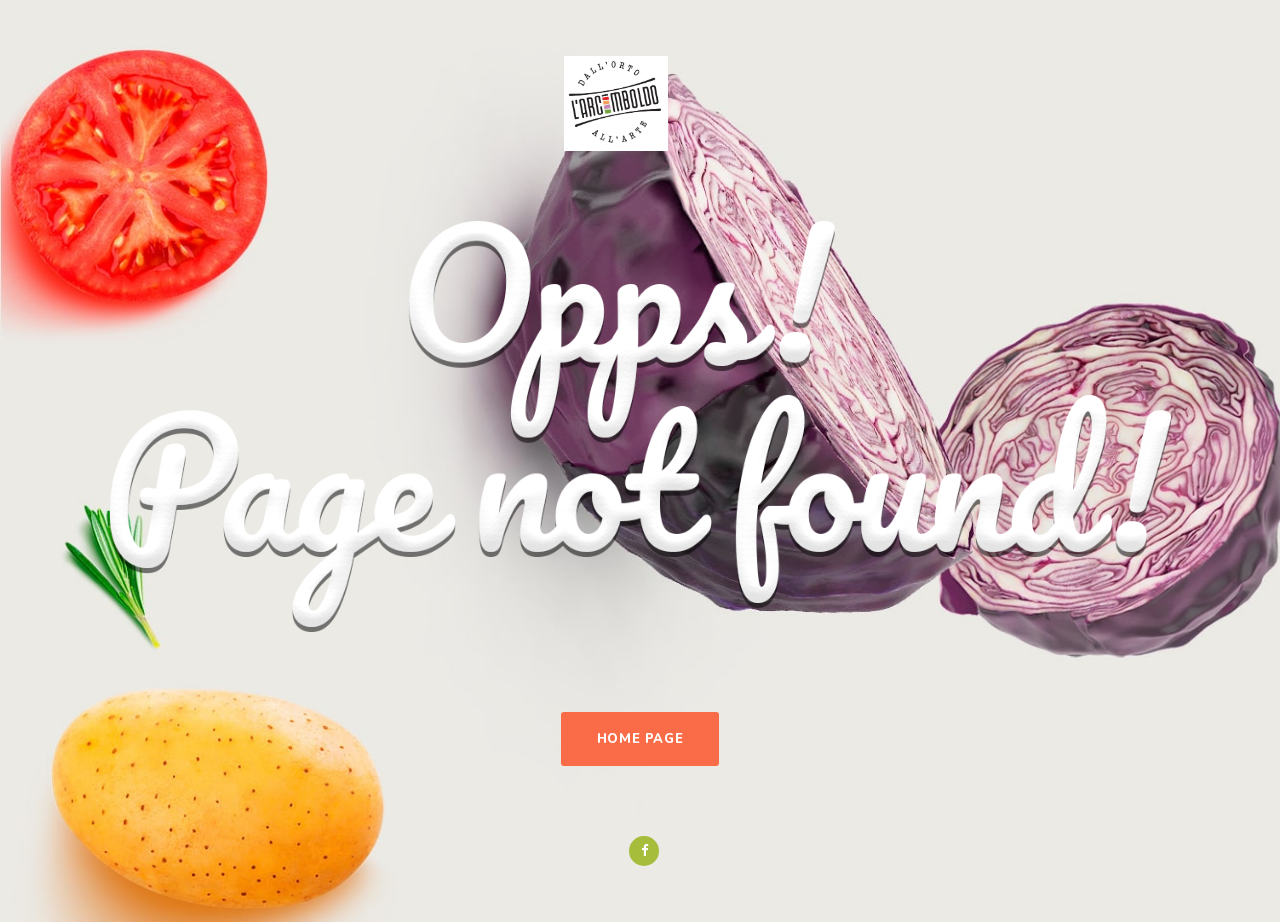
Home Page (640, 739)
